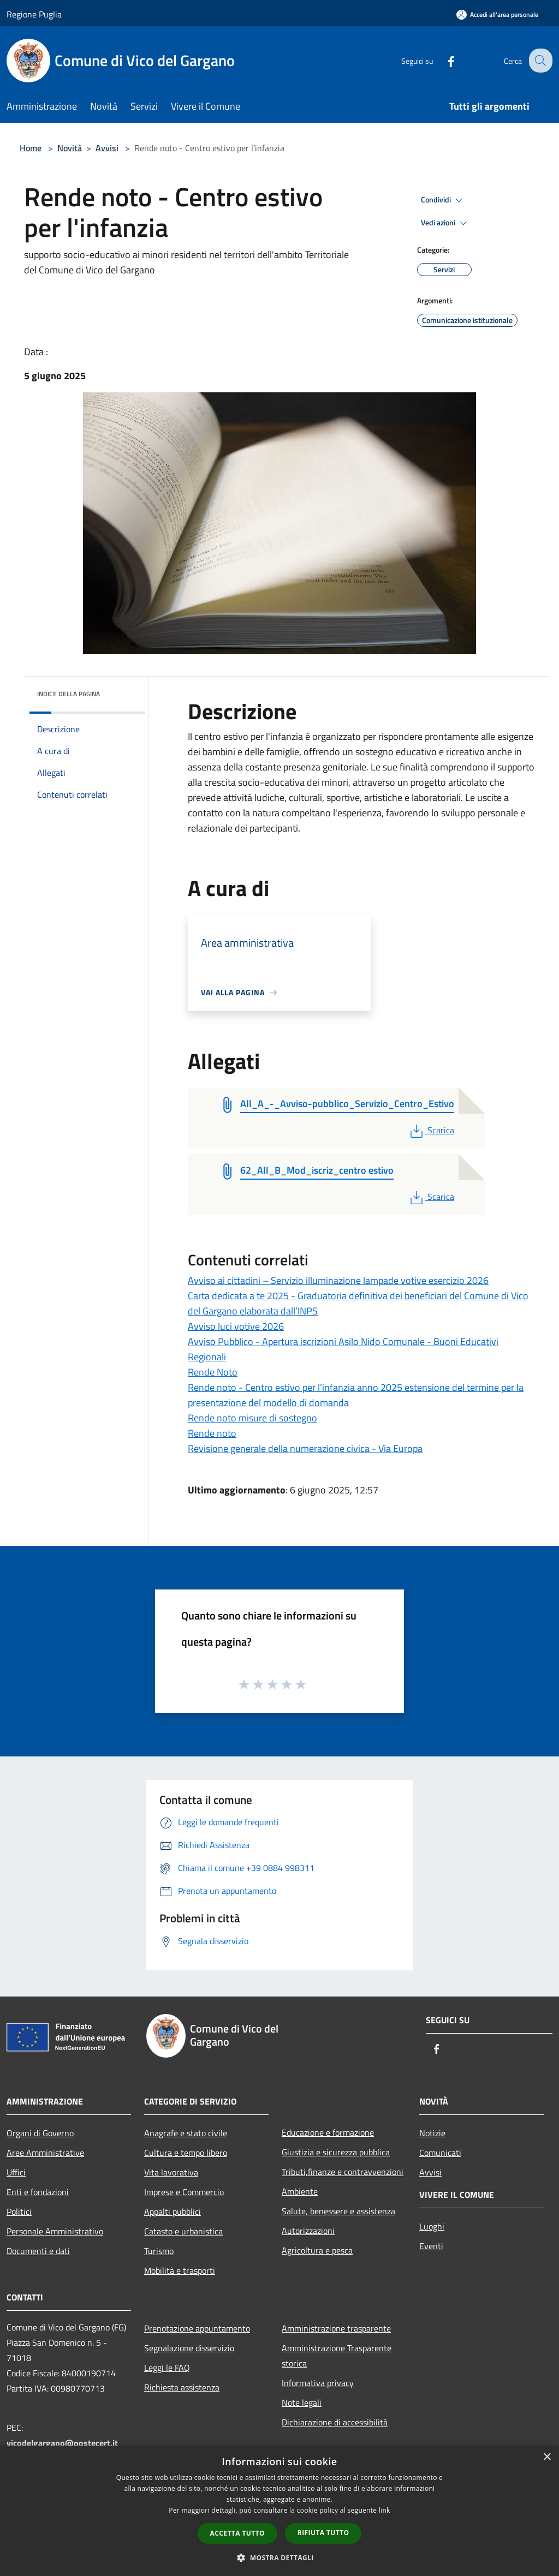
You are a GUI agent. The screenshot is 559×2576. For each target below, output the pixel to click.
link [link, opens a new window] (384, 2510)
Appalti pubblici (172, 2211)
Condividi (443, 200)
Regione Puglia (34, 14)
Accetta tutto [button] (237, 2533)
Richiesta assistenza (181, 2387)
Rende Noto (212, 1372)
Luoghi (431, 2226)
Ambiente (300, 2191)
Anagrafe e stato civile (185, 2132)
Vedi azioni (445, 223)
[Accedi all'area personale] (497, 14)
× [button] (547, 2457)
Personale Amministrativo (55, 2231)
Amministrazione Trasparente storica (336, 2355)
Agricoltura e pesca (317, 2250)
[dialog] (279, 2511)
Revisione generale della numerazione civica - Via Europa (305, 1448)
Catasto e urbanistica (183, 2231)
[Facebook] (442, 60)
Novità (69, 147)
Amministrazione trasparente (336, 2328)
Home (30, 147)
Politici (19, 2211)
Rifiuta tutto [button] (323, 2532)
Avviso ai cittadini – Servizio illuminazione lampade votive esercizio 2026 (338, 1280)
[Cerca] (539, 60)
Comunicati (440, 2152)
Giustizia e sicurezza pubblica (336, 2152)
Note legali (302, 2402)
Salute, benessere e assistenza (338, 2211)
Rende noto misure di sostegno (252, 1417)
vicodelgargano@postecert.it (62, 2442)
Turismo (159, 2250)
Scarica (431, 1130)
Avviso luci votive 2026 (236, 1326)
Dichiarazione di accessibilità (335, 2422)
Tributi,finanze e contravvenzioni (342, 2171)
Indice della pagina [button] (68, 694)
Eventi (431, 2245)
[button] (279, 2557)
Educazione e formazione (328, 2132)
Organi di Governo (40, 2132)
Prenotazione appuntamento (197, 2328)
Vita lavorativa (171, 2172)
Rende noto (212, 1433)
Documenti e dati (38, 2250)
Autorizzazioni (308, 2230)
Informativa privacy (318, 2382)
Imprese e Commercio (184, 2191)
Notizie (432, 2132)
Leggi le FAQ (167, 2367)
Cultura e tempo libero (185, 2152)
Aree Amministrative (45, 2152)
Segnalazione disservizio (189, 2347)
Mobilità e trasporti (179, 2270)
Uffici (16, 2172)
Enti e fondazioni (38, 2191)
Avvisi (107, 147)
